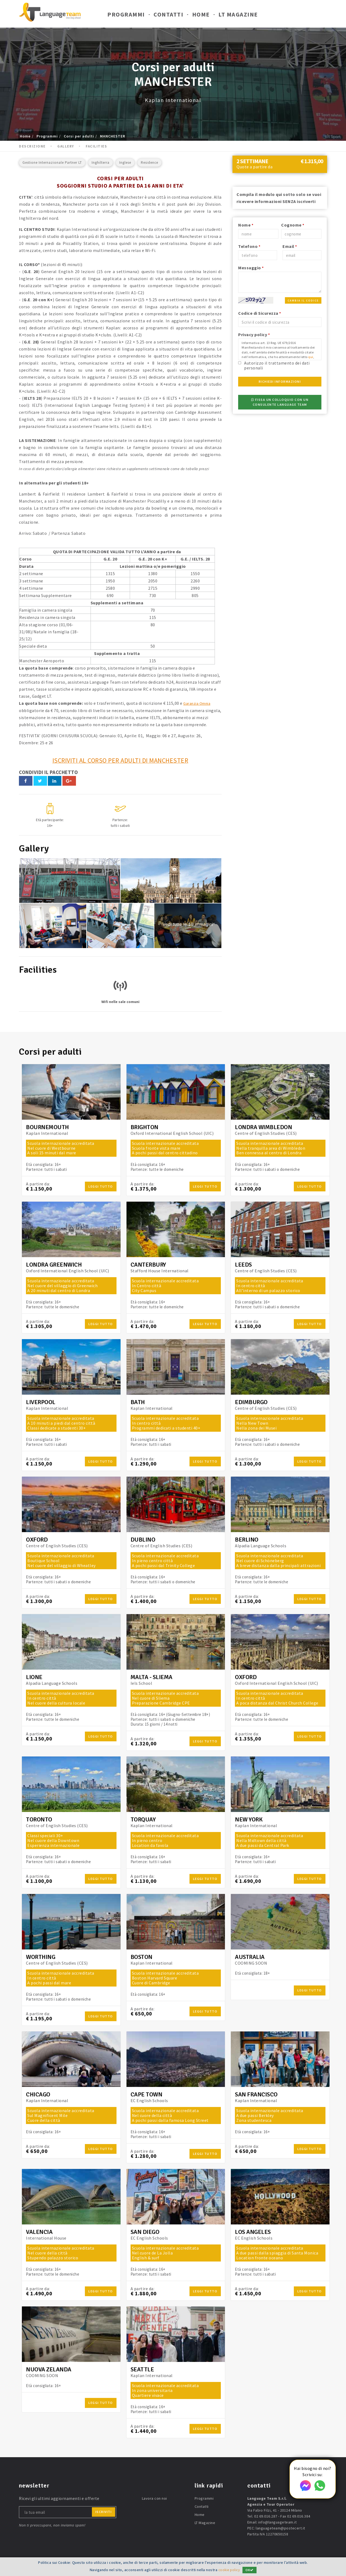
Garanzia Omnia (199, 703)
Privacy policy (254, 334)
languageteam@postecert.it (280, 2528)
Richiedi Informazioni (280, 381)
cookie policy (229, 2569)
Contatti (168, 15)
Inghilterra (100, 162)
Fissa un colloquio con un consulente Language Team (280, 402)
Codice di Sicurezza (259, 313)
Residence (149, 162)
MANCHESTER (112, 136)
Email (289, 246)
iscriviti (103, 2512)
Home (201, 15)
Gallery (65, 146)
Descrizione (32, 146)
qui (310, 357)
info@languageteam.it (277, 2522)
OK (251, 2570)
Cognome (292, 225)
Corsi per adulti (79, 136)
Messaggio (251, 267)
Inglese (125, 162)
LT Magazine (238, 15)
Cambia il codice (303, 300)
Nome (245, 225)
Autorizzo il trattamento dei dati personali (277, 365)
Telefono (249, 246)
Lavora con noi (154, 2498)
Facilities (96, 146)
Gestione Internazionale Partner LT (52, 162)
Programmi (126, 15)
